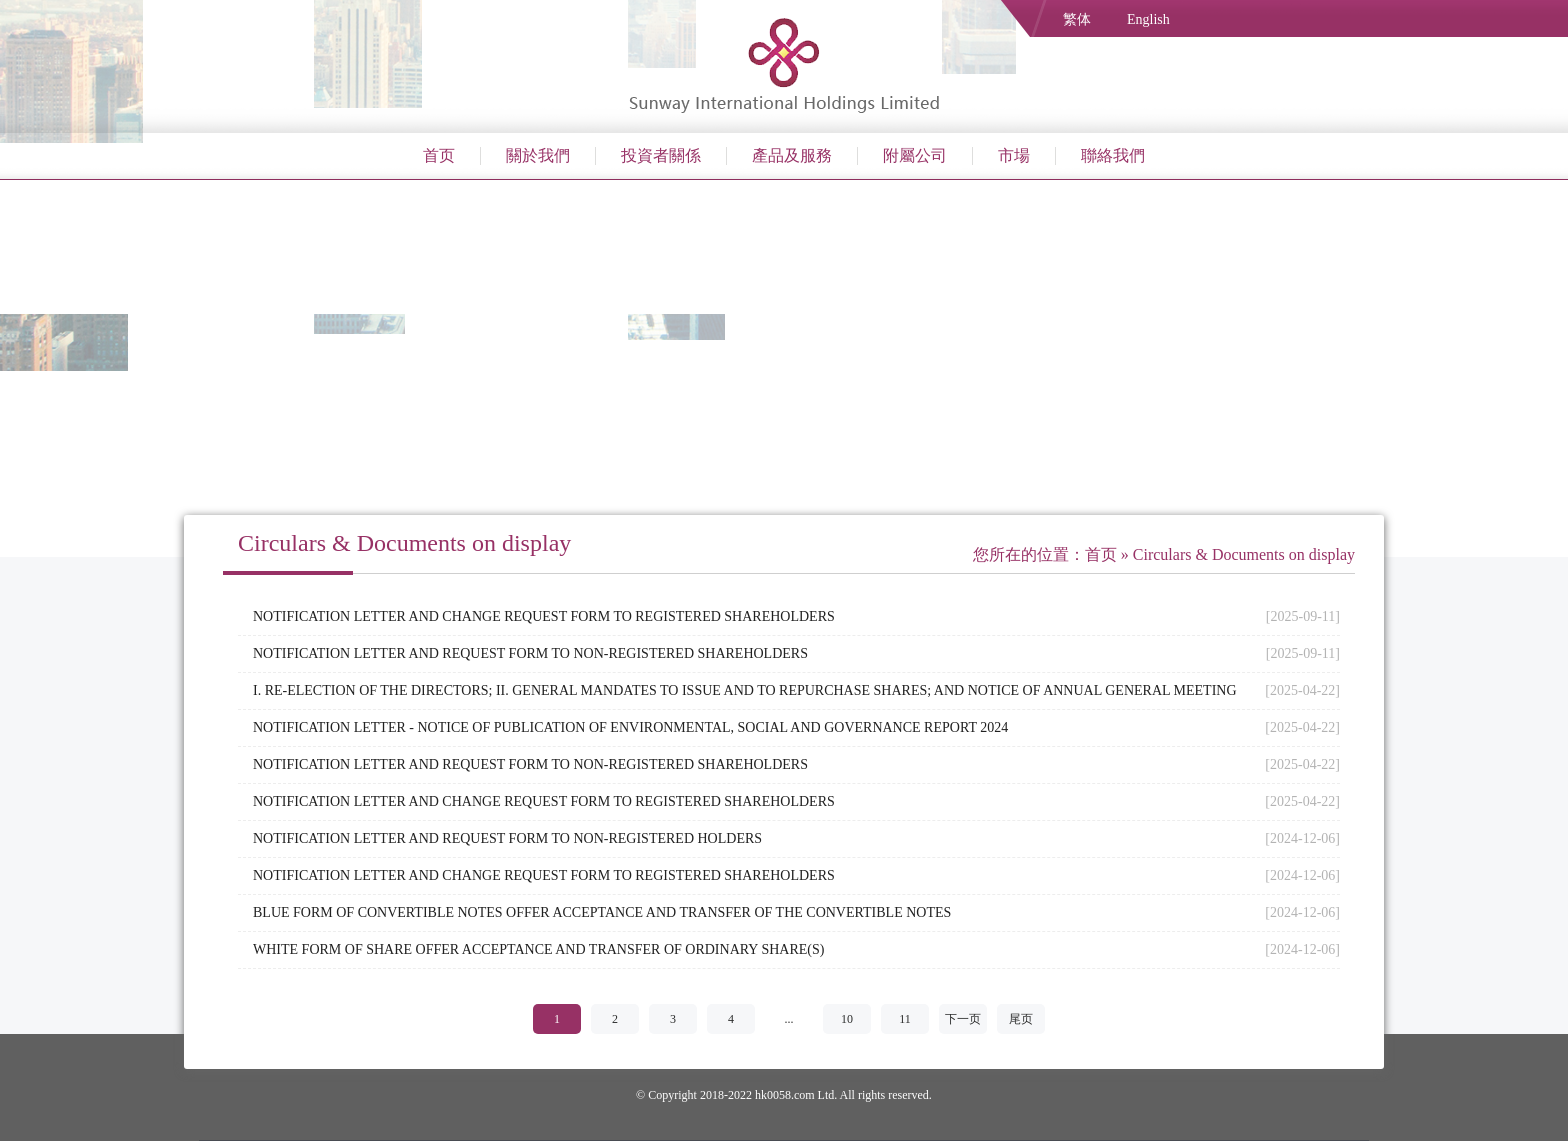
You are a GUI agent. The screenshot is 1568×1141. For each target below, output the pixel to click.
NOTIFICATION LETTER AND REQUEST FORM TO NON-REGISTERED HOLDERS (507, 838)
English (1148, 19)
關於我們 (538, 155)
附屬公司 (915, 155)
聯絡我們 (1113, 155)
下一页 (963, 1019)
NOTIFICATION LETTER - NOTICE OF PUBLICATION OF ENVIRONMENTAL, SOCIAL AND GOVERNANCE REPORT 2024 (630, 727)
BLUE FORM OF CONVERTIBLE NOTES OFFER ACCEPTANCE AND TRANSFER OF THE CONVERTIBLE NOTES (602, 912)
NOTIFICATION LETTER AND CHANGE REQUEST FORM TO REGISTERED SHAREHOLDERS (544, 616)
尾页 (1021, 1019)
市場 (1014, 155)
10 (847, 1019)
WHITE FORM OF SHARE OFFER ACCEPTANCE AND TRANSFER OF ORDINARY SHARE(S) (538, 949)
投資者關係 (661, 155)
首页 (439, 155)
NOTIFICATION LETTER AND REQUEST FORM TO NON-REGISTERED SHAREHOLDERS (530, 653)
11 (905, 1019)
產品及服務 (792, 155)
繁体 (1077, 19)
